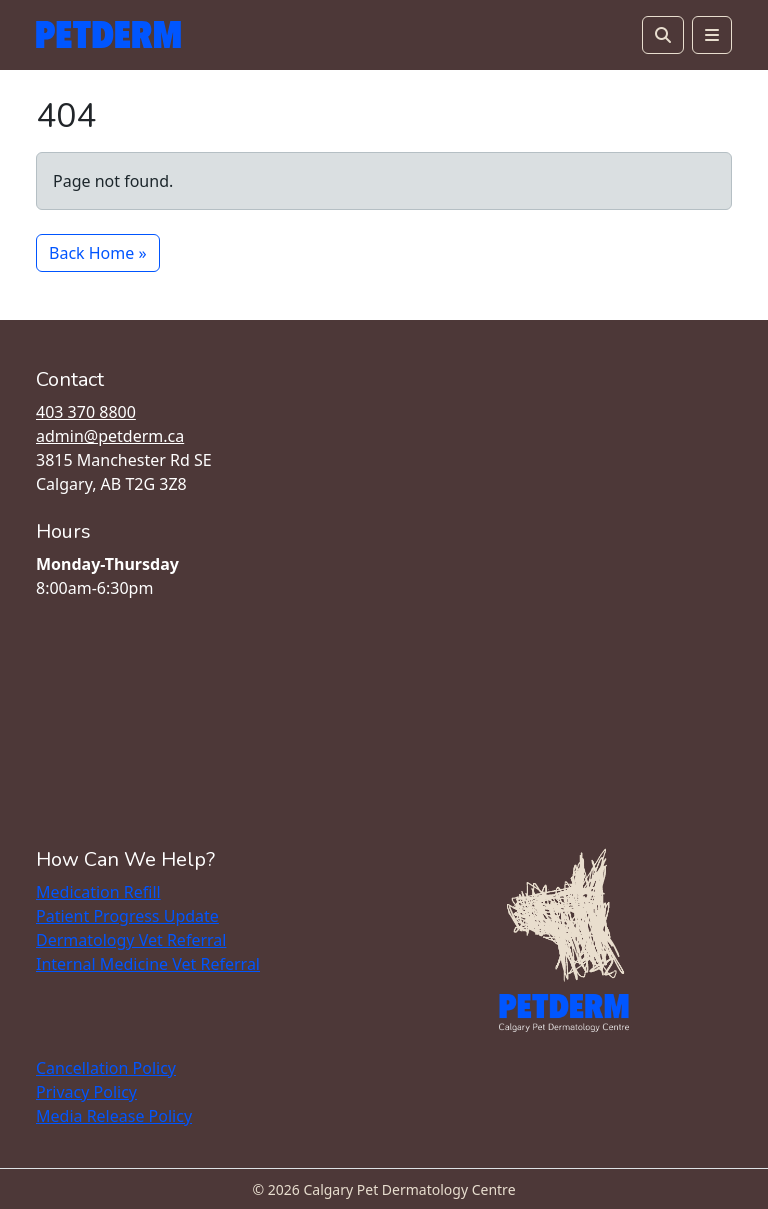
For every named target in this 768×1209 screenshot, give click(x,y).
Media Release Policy (114, 1116)
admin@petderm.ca (110, 436)
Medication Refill (98, 892)
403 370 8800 (86, 412)
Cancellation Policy (106, 1068)
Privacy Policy (86, 1092)
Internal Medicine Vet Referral (148, 964)
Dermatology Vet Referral (131, 940)
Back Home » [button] (98, 253)
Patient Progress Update (127, 916)
